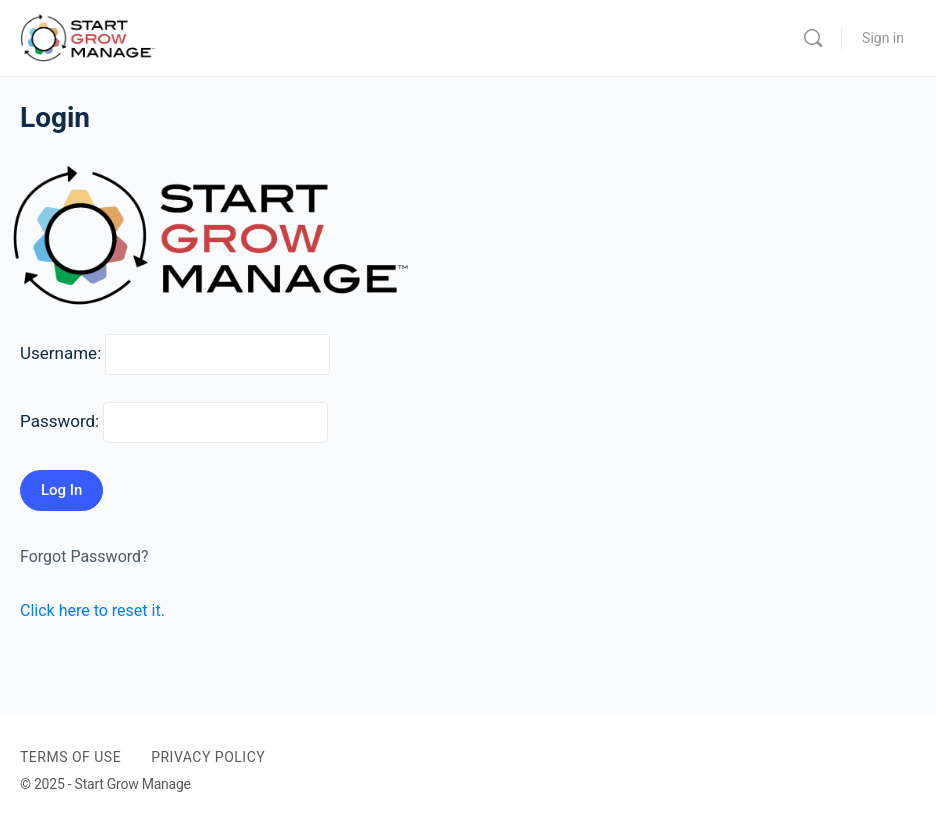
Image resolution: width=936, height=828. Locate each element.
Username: (60, 353)
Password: (59, 421)
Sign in (883, 38)
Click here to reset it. (92, 610)
